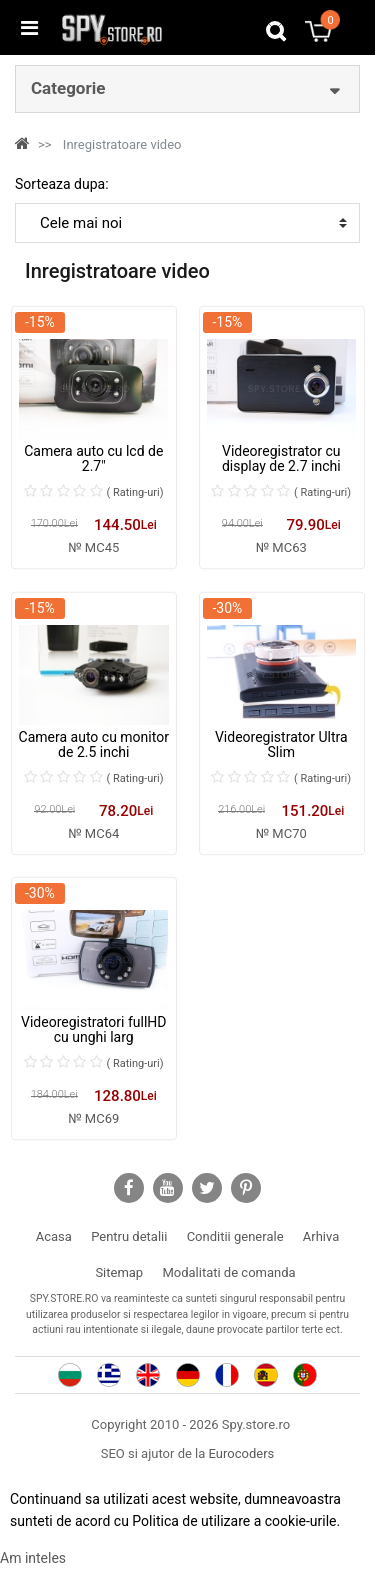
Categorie (68, 88)
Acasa (54, 1236)
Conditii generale (235, 1236)
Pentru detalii (129, 1236)
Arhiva (321, 1236)
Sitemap (119, 1272)
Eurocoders (242, 1453)
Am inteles (33, 1558)
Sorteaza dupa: (62, 184)
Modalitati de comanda (228, 1272)
